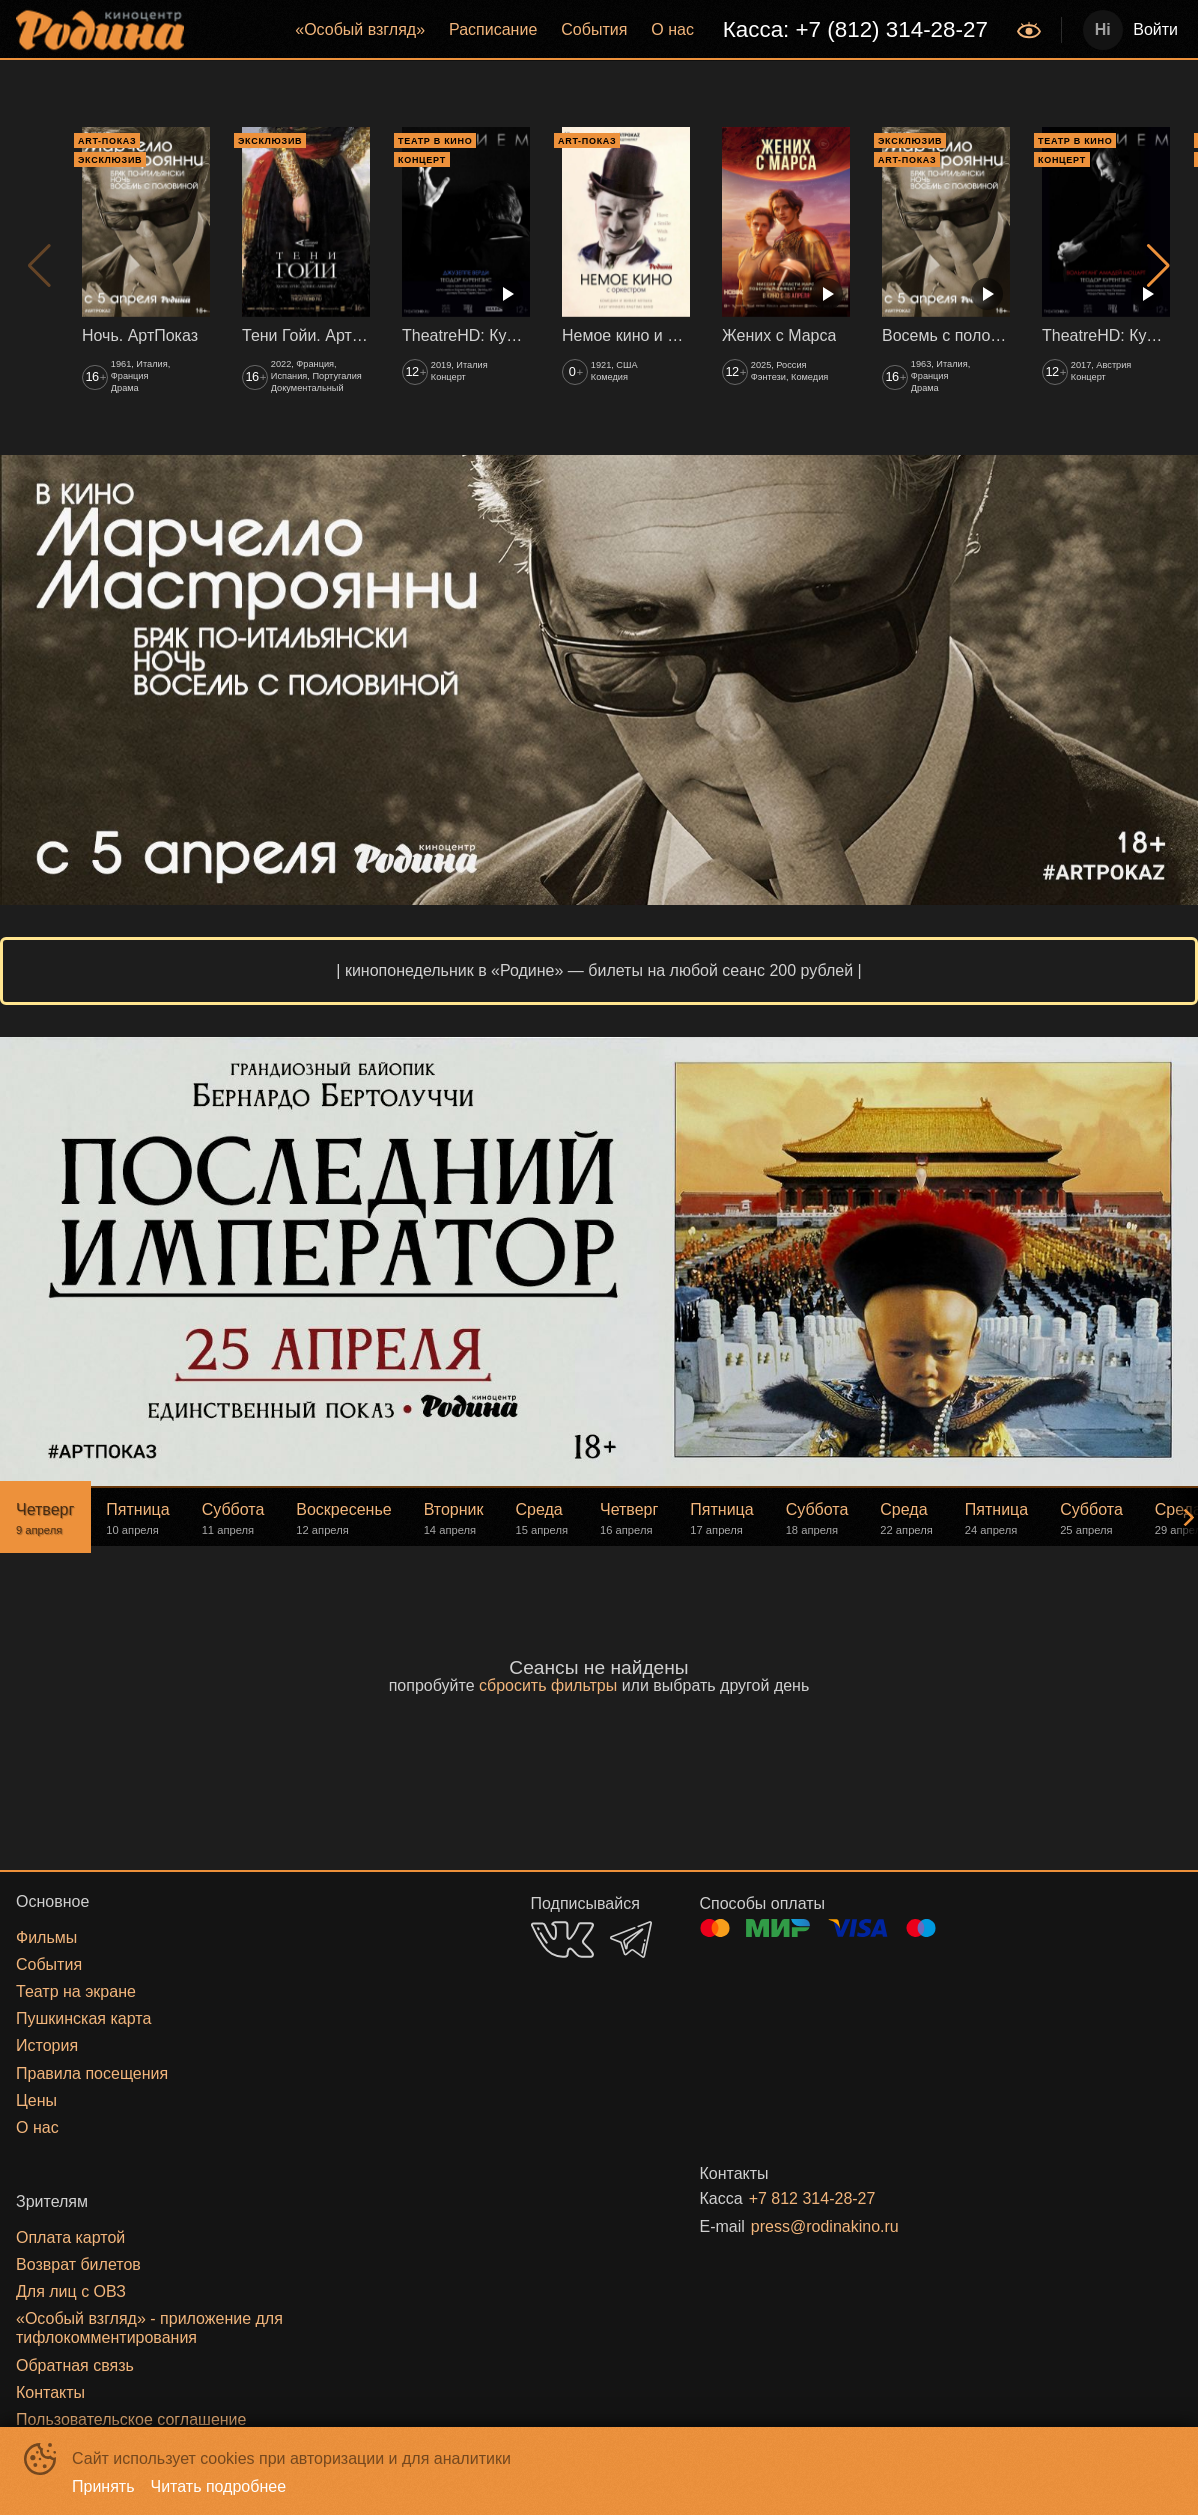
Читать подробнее (219, 2486)
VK (562, 1939)
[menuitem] (360, 30)
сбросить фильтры (548, 1685)
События (594, 29)
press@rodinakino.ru (825, 2226)
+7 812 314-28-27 (812, 2198)
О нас (672, 29)
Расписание (493, 29)
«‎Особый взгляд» (360, 29)
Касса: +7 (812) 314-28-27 (855, 29)
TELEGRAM (631, 1939)
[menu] (602, 30)
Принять (103, 2486)
